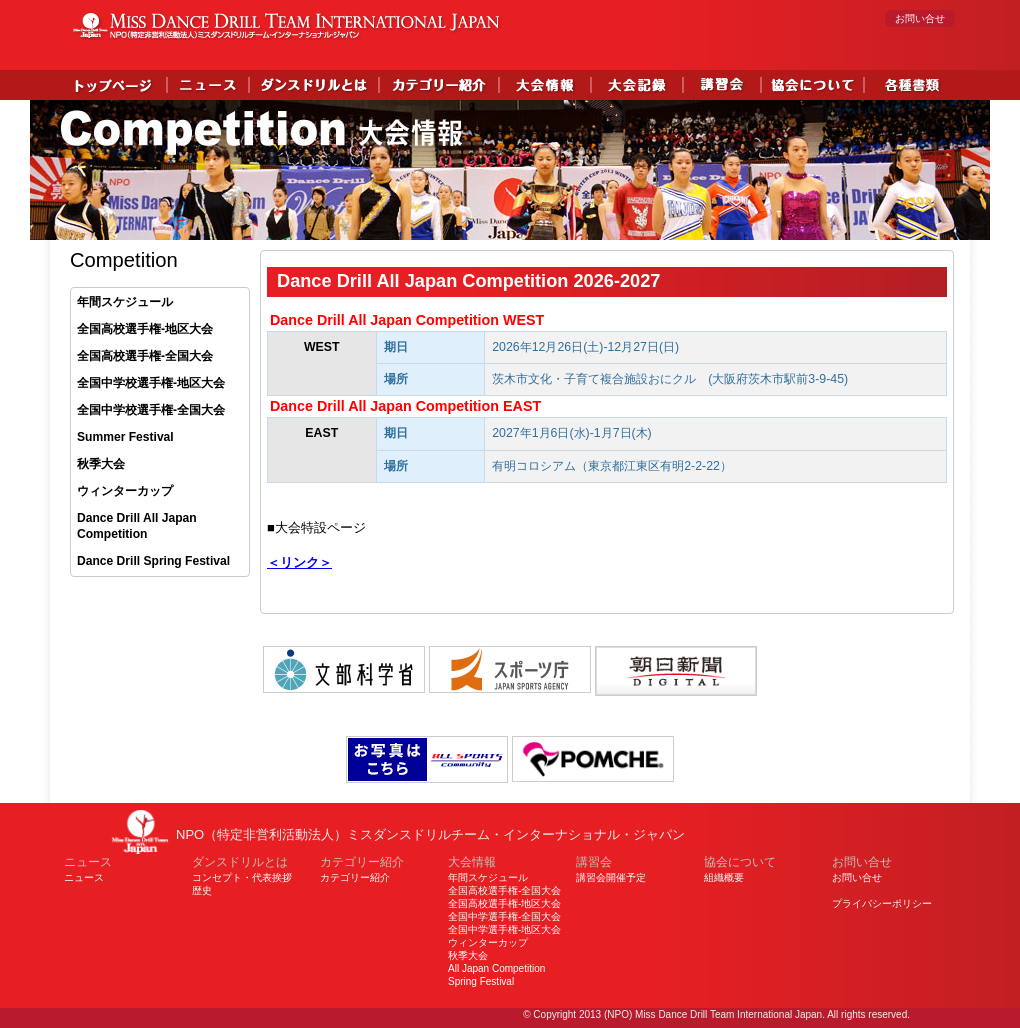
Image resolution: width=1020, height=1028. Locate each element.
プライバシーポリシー (882, 903)
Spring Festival (481, 981)
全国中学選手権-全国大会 (504, 916)
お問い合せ (920, 18)
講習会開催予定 (611, 877)
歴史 (202, 890)
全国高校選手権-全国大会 (145, 356)
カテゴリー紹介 (355, 877)
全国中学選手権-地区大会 (504, 929)
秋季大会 (101, 464)
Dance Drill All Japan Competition (137, 526)
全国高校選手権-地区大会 (145, 329)
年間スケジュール (125, 302)
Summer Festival (125, 437)
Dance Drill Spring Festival (153, 561)
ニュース (84, 877)
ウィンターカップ (125, 491)
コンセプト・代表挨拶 (242, 877)
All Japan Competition (496, 968)
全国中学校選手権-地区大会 (151, 383)
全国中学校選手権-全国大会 (151, 410)
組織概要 (724, 877)
